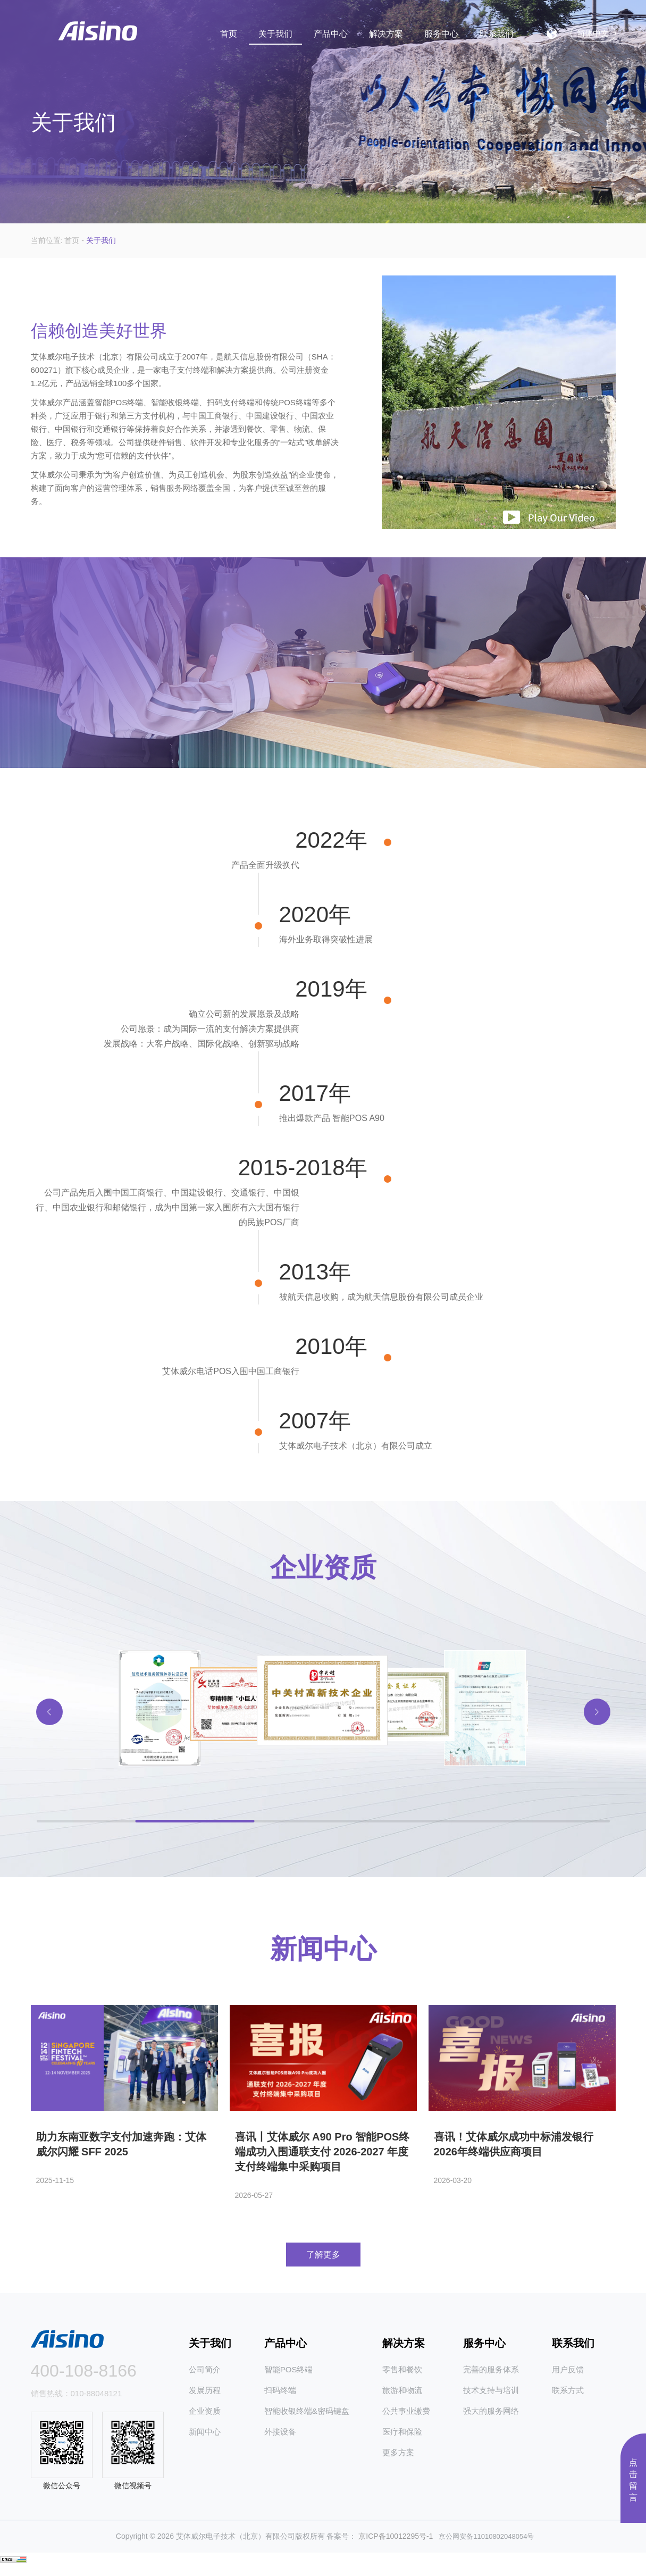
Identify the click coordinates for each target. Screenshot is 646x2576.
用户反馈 (568, 2377)
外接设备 (280, 2439)
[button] (597, 1739)
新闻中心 (205, 2439)
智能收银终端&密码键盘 (306, 2418)
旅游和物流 (402, 2398)
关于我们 (275, 27)
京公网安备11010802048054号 (483, 2545)
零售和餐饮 (402, 2377)
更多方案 (398, 2460)
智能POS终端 (288, 2377)
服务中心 (441, 27)
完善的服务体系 (491, 2377)
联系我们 (497, 27)
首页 (228, 27)
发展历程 (205, 2398)
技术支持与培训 (491, 2398)
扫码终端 (280, 2398)
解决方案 (386, 27)
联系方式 (568, 2398)
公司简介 (205, 2377)
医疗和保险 (402, 2439)
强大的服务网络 (491, 2418)
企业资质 (205, 2418)
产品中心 (331, 27)
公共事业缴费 (406, 2418)
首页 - (75, 240)
